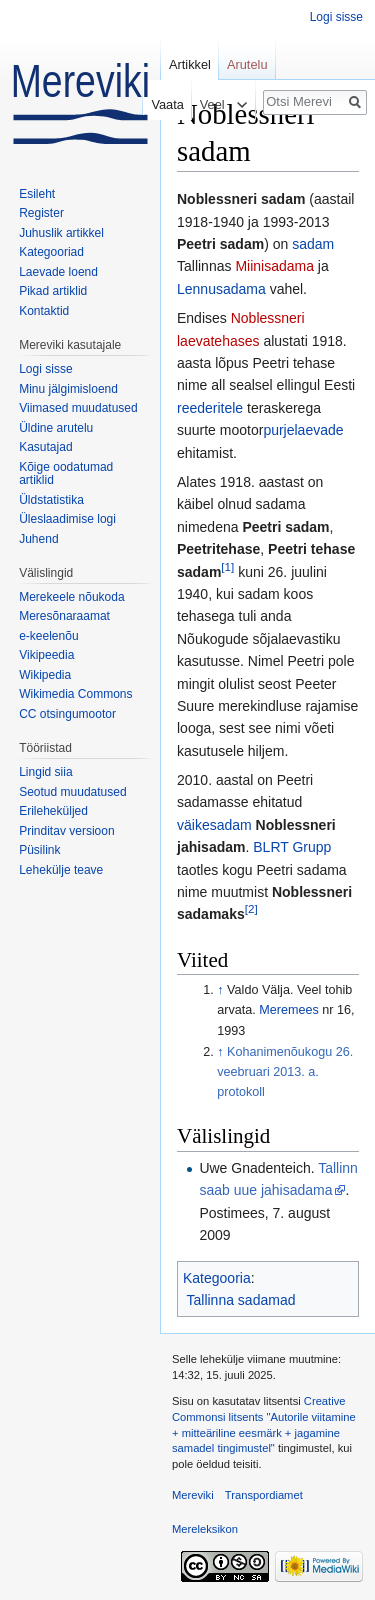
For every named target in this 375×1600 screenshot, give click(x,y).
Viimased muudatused (78, 408)
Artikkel (190, 64)
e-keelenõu (48, 636)
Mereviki (193, 1495)
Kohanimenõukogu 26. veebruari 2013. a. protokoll (285, 1072)
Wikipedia (45, 675)
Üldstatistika (51, 500)
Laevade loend (58, 272)
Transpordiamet (264, 1495)
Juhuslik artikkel (61, 233)
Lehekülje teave (61, 870)
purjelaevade (303, 430)
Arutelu (247, 64)
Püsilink (39, 850)
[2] (251, 909)
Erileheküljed (53, 811)
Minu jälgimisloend (68, 389)
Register (41, 213)
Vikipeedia (46, 655)
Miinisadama (274, 266)
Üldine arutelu (56, 428)
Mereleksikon (205, 1529)
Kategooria (217, 1278)
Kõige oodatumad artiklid (66, 474)
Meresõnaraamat (64, 616)
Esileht (37, 194)
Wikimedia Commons (75, 694)
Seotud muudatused (72, 792)
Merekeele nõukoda (71, 597)
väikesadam (214, 825)
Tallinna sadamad (241, 1300)
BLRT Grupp (292, 847)
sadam (313, 244)
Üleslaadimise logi (67, 519)
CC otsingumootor (67, 714)
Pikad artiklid (53, 291)
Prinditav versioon (66, 831)
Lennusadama (221, 289)
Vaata (162, 104)
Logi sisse (336, 17)
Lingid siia (45, 772)
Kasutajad (45, 447)
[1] (227, 566)
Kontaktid (44, 311)
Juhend (38, 539)
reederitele (210, 408)
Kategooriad (51, 252)
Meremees (289, 1010)
